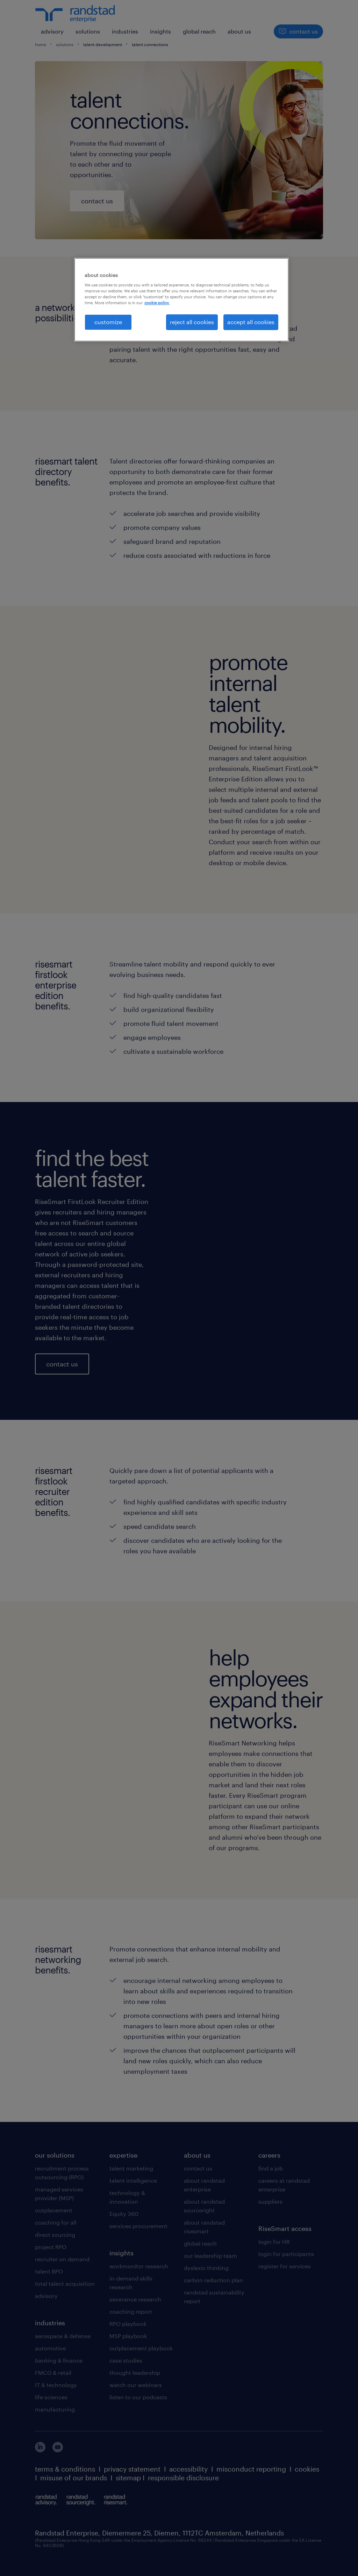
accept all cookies (250, 322)
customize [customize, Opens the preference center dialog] (108, 322)
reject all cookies (192, 322)
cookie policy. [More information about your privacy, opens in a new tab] (157, 302)
